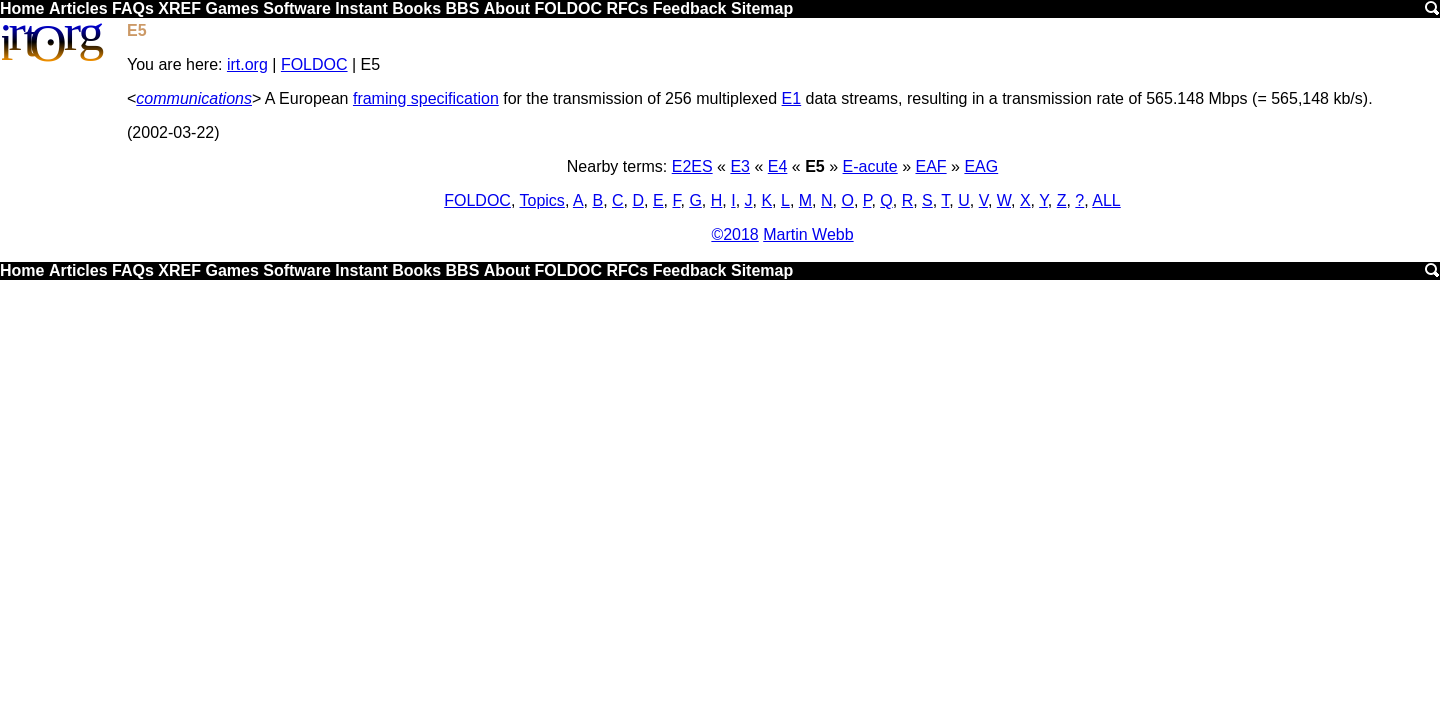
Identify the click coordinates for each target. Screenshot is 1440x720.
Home (22, 8)
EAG (981, 166)
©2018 (734, 234)
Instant (361, 8)
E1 (792, 98)
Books (416, 8)
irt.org (247, 64)
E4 (778, 166)
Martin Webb (808, 234)
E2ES (692, 166)
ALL (1106, 200)
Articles (78, 8)
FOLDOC (568, 8)
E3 (740, 166)
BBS (463, 8)
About (507, 8)
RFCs (627, 8)
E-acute (870, 166)
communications (194, 98)
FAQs (133, 8)
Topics (542, 200)
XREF (179, 8)
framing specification (426, 98)
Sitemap (762, 8)
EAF (930, 166)
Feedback (690, 8)
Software (297, 8)
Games (231, 8)
